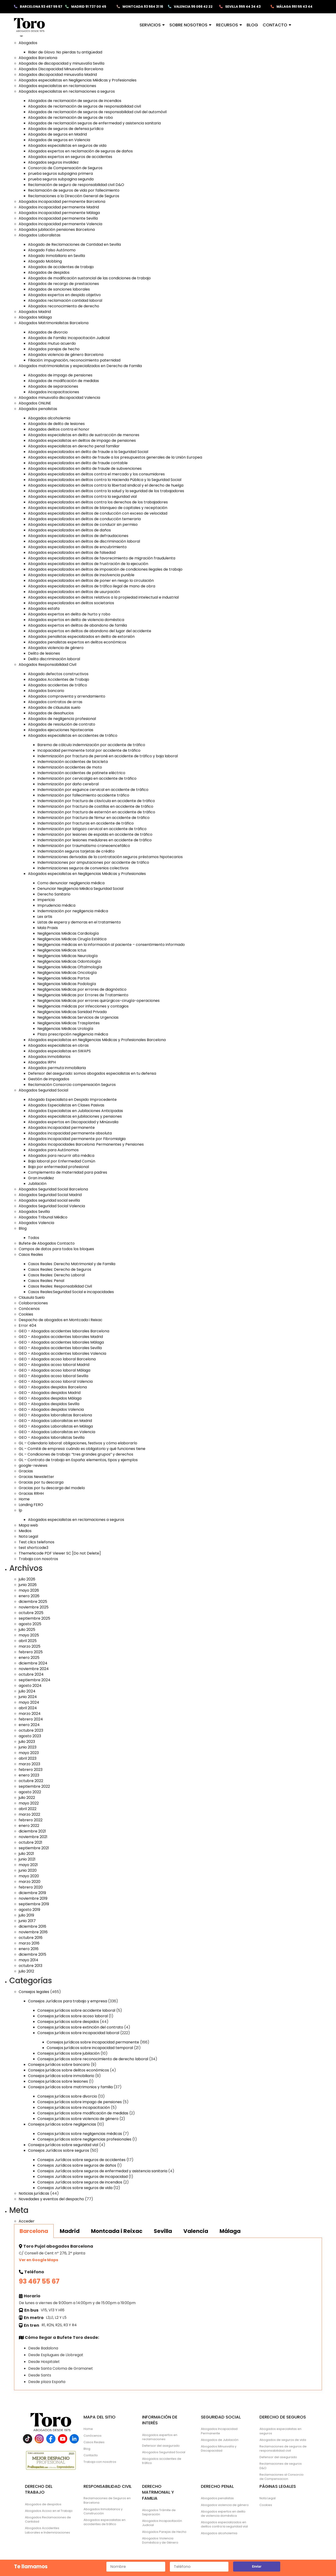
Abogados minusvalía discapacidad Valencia (59, 398)
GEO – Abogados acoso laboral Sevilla (53, 1376)
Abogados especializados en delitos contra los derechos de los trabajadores (98, 502)
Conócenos (29, 1309)
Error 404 (27, 1326)
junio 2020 (28, 1871)
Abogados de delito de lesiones (56, 424)
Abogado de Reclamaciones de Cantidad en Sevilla (74, 245)
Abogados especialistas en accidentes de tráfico (72, 736)
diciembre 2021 (32, 1831)
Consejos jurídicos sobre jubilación (68, 2054)
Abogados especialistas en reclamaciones (57, 86)
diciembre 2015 (32, 1955)
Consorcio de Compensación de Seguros (65, 168)
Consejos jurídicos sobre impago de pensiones (79, 2102)
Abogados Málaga (35, 317)
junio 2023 (27, 1747)
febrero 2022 (30, 1820)
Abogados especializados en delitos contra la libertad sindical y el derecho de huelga (105, 485)
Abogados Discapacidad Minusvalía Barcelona (61, 69)
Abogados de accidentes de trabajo (61, 267)
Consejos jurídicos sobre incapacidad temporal (90, 2048)
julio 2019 (26, 1915)
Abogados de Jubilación (219, 2440)
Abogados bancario (46, 691)
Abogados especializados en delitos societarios (71, 603)
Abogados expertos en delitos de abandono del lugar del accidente (89, 631)
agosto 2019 (29, 1910)
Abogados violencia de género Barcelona (65, 355)
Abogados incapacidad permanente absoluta (70, 1133)
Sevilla (163, 2231)
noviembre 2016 (33, 1932)
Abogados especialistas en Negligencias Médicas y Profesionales (77, 80)
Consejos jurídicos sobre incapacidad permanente (93, 2042)
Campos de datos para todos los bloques (56, 1249)
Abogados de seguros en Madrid (57, 134)
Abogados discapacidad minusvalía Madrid (58, 75)
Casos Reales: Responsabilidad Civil (60, 1286)
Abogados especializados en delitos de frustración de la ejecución (88, 564)
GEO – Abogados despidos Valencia (51, 1410)
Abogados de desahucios (51, 713)
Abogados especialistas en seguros (280, 2431)
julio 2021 (26, 1854)
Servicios (150, 25)
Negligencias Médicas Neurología (67, 956)
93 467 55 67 (39, 2281)
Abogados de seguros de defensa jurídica (65, 129)
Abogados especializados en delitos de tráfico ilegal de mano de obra (91, 586)
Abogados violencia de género (56, 648)
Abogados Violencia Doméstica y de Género (160, 2541)
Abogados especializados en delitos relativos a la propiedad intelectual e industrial (103, 597)
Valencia (195, 2231)
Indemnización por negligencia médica (72, 911)
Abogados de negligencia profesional (62, 719)
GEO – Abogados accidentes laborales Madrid (61, 1337)
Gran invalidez (41, 1178)
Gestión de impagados (48, 1079)
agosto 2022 (30, 1792)
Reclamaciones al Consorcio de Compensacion (281, 2477)
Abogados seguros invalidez (53, 162)
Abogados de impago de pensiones (60, 375)
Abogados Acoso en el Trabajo (49, 2511)
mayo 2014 (28, 1960)
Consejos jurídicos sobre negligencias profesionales (84, 2139)
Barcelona (34, 2231)
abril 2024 (28, 1708)
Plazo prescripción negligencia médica (72, 1034)
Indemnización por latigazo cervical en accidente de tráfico (92, 829)
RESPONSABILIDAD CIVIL (108, 2487)
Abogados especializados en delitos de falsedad (72, 553)
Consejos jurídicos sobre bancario (59, 2065)
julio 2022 (27, 1798)
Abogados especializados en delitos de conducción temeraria (84, 519)
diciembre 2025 (33, 1602)
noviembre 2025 (34, 1607)
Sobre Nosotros (188, 25)
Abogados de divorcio (48, 332)
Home (24, 1499)
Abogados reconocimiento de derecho (63, 306)
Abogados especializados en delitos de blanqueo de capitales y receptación (97, 508)
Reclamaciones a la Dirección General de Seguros (73, 196)
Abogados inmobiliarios (49, 1057)
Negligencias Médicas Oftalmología (69, 967)
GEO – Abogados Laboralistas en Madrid (55, 1421)
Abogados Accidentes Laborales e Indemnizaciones (47, 2530)
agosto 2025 (30, 1624)
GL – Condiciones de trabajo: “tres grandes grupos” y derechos (76, 1454)
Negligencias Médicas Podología (66, 984)
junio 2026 (28, 1585)
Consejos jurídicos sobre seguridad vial (63, 2145)
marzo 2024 (30, 1714)
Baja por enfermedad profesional (58, 1167)
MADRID (85, 6)
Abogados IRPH (42, 1062)
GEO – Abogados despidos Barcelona (53, 1387)
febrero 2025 (31, 1652)
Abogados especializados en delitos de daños (69, 530)
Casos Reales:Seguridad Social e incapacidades (71, 1292)
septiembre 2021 (34, 1848)
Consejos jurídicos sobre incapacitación (73, 2108)
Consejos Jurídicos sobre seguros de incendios (79, 2182)
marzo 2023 (29, 1764)
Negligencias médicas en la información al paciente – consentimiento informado (111, 945)
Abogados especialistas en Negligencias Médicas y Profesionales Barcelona (97, 1040)
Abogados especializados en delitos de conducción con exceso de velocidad (97, 513)
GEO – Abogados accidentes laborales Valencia (62, 1354)
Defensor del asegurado (161, 2446)
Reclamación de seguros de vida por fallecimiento (73, 190)
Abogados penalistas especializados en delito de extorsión (81, 637)
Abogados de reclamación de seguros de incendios (74, 101)
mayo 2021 (28, 1865)
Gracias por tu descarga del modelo (52, 1488)
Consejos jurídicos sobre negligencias (62, 2124)
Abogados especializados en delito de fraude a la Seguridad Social (88, 452)
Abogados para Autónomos (53, 1150)
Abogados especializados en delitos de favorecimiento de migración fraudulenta (101, 558)
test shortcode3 (33, 1548)
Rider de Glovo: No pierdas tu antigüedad (65, 52)
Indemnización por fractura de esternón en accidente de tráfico (96, 812)
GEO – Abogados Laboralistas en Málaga (56, 1426)
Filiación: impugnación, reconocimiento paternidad (74, 360)
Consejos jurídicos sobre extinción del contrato (80, 2027)
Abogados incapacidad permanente (61, 1128)
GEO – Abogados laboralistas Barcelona (55, 1415)
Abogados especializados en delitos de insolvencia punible (81, 575)
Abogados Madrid (35, 312)
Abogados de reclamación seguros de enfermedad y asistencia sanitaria (94, 123)
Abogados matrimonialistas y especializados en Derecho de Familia (80, 366)
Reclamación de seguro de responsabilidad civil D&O (76, 185)
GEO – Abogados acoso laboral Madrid (54, 1365)
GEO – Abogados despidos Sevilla (49, 1404)
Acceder (27, 2221)
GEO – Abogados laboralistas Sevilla (51, 1438)
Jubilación (37, 1184)
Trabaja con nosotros (38, 1559)
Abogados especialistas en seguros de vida (67, 146)
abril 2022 (27, 1809)
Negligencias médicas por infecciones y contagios (83, 1006)
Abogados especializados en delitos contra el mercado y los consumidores (96, 474)
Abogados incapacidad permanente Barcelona (62, 202)
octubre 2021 (30, 1843)
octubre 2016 (30, 1938)
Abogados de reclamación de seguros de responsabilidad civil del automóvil (97, 112)
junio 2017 (27, 1921)
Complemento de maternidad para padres (67, 1173)
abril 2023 (27, 1759)
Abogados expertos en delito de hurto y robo (69, 614)
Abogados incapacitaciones (53, 392)
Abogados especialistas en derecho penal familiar (74, 446)
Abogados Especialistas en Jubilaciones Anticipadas (75, 1111)
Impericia (46, 900)
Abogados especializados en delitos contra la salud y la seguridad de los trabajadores (106, 491)
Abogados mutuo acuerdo (52, 344)
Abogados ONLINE (35, 403)
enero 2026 (29, 1596)
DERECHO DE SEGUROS (282, 2417)
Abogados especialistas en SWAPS (59, 1051)
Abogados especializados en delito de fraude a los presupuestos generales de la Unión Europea (115, 457)
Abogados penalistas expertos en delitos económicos (77, 642)
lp (20, 1510)
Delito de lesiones (44, 653)
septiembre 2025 (34, 1618)
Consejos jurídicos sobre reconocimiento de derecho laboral (92, 2059)
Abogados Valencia (36, 1223)
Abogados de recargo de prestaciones (63, 284)
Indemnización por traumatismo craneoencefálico (83, 846)
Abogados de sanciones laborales (59, 289)
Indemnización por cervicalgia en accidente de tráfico (86, 779)
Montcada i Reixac (116, 2231)
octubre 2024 (31, 1675)
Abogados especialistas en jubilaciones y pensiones (75, 1117)
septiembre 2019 (34, 1904)
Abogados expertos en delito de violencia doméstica (76, 620)
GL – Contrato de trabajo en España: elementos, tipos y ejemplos (78, 1460)
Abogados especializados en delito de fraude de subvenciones (85, 469)
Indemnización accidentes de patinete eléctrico (81, 773)
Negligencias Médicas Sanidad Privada (72, 1012)
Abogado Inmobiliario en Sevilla (56, 256)
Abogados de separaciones (53, 387)
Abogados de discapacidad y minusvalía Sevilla (61, 64)
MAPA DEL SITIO (100, 2417)
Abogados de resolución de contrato (61, 724)
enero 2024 (29, 1725)
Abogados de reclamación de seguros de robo (70, 118)
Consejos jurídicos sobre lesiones (58, 2082)
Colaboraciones (33, 1303)
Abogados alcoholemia (49, 418)
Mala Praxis (47, 928)
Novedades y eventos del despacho (51, 2199)
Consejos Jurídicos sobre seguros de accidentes (81, 2160)
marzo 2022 (29, 1815)
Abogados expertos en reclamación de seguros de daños (80, 151)
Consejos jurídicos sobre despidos (68, 2022)
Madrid (70, 2231)
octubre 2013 (30, 1966)
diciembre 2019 (32, 1893)
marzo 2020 (29, 1882)
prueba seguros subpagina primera (60, 174)
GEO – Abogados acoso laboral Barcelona (57, 1359)
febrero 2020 (31, 1887)
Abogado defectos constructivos (58, 674)
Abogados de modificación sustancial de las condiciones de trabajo (89, 278)
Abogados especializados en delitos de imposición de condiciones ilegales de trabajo (105, 569)
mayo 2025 (29, 1635)
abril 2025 (28, 1641)
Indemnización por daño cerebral (68, 784)
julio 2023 (27, 1742)
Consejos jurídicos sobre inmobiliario (61, 2076)
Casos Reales (31, 1255)
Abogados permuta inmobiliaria (57, 1068)
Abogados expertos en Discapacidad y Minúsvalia (73, 1122)
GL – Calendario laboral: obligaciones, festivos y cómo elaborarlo (78, 1443)
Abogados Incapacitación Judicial (162, 2523)
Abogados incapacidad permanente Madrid (59, 207)
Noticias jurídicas (34, 2194)
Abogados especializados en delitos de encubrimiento (77, 547)
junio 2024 (28, 1697)
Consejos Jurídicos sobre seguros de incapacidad (82, 2177)
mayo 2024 (29, 1703)
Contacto (275, 25)
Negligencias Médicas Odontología (69, 962)
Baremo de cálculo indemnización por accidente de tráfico (91, 745)
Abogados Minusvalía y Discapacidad (218, 2449)
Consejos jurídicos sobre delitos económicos (68, 2070)
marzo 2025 (29, 1646)
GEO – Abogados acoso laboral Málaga (54, 1370)
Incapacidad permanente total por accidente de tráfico (88, 751)
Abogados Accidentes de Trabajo (58, 680)
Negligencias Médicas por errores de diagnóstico (81, 990)
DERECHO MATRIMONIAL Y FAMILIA (158, 2492)
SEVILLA (240, 6)
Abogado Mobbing (45, 261)
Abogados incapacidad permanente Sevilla (58, 218)
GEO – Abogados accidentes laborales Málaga (61, 1342)
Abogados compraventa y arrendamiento (66, 696)
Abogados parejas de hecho (54, 349)
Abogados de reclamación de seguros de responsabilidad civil (84, 106)
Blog (252, 25)
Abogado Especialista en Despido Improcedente (72, 1100)
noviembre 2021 (33, 1837)
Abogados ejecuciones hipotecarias (60, 730)
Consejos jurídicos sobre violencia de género (78, 2119)
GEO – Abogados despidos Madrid (49, 1393)
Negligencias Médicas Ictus (61, 950)
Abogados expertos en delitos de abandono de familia (77, 625)
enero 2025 (29, 1658)
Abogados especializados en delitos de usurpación (74, 592)
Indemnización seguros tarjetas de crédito (76, 851)
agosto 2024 (30, 1686)
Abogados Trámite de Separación (159, 2512)
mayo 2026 (29, 1590)
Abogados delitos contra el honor (58, 429)
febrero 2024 (31, 1719)
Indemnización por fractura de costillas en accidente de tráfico (95, 807)
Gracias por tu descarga (41, 1482)
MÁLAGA (291, 6)
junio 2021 (27, 1859)
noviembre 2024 (34, 1669)
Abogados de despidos (49, 273)
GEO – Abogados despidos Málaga (50, 1398)
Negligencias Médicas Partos (63, 978)
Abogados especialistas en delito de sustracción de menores (83, 435)
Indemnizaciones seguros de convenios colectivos (83, 868)
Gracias (26, 1471)
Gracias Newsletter (36, 1477)
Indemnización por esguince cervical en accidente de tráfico (92, 790)
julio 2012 (26, 1971)
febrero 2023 (30, 1770)
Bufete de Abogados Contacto (47, 1243)
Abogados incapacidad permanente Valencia (60, 224)
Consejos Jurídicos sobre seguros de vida (74, 2188)
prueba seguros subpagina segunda (61, 179)
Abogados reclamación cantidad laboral (65, 301)
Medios (25, 1531)
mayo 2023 (29, 1753)
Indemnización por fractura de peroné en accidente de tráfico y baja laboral (107, 756)
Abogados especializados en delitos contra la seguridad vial (82, 497)
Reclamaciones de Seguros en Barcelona (107, 2500)
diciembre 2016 (32, 1927)
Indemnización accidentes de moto (69, 767)
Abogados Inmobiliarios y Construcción (103, 2511)
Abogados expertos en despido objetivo (64, 295)
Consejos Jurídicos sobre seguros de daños (76, 2166)
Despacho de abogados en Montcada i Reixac (60, 1320)
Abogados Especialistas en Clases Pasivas (66, 1105)
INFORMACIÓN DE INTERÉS (159, 2420)
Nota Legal (28, 1537)
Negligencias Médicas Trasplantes (68, 1023)
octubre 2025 (31, 1613)
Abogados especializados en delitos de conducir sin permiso (83, 525)
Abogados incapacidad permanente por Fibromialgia (77, 1139)
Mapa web (28, 1525)
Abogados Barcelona (38, 58)
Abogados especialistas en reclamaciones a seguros (67, 92)
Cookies (26, 1314)
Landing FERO (31, 1505)
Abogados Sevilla (34, 1212)
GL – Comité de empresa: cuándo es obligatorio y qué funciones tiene (82, 1449)
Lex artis (44, 917)
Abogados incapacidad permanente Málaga (59, 213)
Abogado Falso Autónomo (52, 250)
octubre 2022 (31, 1781)
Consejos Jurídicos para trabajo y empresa (67, 2001)
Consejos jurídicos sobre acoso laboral (72, 2016)
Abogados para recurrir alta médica (61, 1156)
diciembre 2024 (33, 1663)
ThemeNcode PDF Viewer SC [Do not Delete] (60, 1553)
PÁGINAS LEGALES (277, 2487)
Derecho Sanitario (53, 894)
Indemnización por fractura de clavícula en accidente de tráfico (96, 801)
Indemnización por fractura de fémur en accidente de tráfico (93, 818)
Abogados (28, 43)
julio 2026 (27, 1579)
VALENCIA (190, 6)
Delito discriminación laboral (54, 659)
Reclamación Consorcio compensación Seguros (72, 1085)
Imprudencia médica (56, 906)
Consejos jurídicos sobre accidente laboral (76, 2011)
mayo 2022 (29, 1803)
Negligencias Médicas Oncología (67, 973)
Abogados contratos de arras (55, 702)
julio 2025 (27, 1630)
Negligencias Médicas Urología (65, 1029)
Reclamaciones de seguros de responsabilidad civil (283, 2449)
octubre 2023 (31, 1731)
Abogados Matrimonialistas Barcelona (53, 323)
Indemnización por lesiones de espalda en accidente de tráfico (94, 835)
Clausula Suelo (32, 1298)
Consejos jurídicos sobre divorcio (67, 2096)
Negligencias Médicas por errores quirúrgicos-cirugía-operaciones (98, 1001)
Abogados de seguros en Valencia (59, 140)
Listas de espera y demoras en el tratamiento (79, 922)
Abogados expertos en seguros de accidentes (70, 157)
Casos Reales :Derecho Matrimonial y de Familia (71, 1264)
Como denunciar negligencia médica (71, 883)
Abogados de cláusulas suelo (54, 708)
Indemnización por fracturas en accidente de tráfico (85, 823)
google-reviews (33, 1466)
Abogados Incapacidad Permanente (219, 2431)
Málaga (230, 2231)
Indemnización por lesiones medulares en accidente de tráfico (94, 840)
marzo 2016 (29, 1943)
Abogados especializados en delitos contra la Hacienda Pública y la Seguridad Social (104, 480)
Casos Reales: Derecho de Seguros (59, 1270)
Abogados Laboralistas (39, 235)
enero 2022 (29, 1826)
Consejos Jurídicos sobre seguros (58, 2151)
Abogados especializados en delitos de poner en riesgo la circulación (91, 581)
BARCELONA (38, 6)
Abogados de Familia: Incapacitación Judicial (69, 338)
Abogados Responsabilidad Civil (47, 665)
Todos (33, 1238)
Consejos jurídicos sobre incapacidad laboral (78, 2033)
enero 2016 (28, 1949)
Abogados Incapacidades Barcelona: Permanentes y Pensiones (86, 1145)
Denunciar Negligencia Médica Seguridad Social (80, 889)
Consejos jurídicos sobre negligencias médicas (79, 2134)
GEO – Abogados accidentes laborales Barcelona (64, 1331)
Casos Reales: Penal (46, 1281)
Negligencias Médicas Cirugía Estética (71, 939)
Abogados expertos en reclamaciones (159, 2437)
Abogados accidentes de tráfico (57, 685)
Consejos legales (34, 1992)
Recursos (227, 25)
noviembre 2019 (33, 1899)
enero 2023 (29, 1775)
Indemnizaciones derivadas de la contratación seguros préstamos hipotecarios (110, 857)
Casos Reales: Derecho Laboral (56, 1275)
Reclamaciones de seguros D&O (280, 2466)
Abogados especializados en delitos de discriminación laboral (84, 541)
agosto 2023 (30, 1736)
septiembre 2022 (34, 1787)
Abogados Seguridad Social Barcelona (53, 1189)
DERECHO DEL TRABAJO (38, 2489)
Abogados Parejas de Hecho (164, 2532)
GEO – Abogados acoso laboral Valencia (56, 1382)
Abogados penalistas (38, 409)
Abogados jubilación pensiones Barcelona (57, 230)
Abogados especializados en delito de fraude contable (78, 463)
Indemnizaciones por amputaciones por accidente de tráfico (93, 863)
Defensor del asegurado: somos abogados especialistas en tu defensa (92, 1074)
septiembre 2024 (34, 1680)
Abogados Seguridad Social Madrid (50, 1195)
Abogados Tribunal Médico (43, 1217)
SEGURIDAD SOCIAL (221, 2417)
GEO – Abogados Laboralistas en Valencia (57, 1432)
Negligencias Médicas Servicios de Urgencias (78, 1018)
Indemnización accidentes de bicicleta (72, 762)
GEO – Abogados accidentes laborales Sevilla (60, 1348)
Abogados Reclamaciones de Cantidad (48, 2520)
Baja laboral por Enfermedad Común (61, 1161)
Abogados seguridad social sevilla (49, 1201)
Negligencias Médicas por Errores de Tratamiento (82, 995)
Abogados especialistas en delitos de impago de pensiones (82, 441)
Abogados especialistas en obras (58, 1046)
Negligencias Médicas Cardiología (68, 934)
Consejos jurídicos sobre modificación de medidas (82, 2113)
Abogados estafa (44, 609)
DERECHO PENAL (217, 2487)
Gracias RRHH (31, 1494)
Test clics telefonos (36, 1542)
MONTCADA (140, 6)
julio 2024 (27, 1691)
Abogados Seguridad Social (43, 1090)
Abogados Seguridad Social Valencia (52, 1206)
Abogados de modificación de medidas (63, 381)
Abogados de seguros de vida (282, 2440)
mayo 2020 (29, 1876)
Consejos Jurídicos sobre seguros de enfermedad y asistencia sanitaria (102, 2171)
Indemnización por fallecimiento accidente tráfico (83, 795)
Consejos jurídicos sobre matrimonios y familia (70, 2087)
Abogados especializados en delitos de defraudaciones (78, 536)
